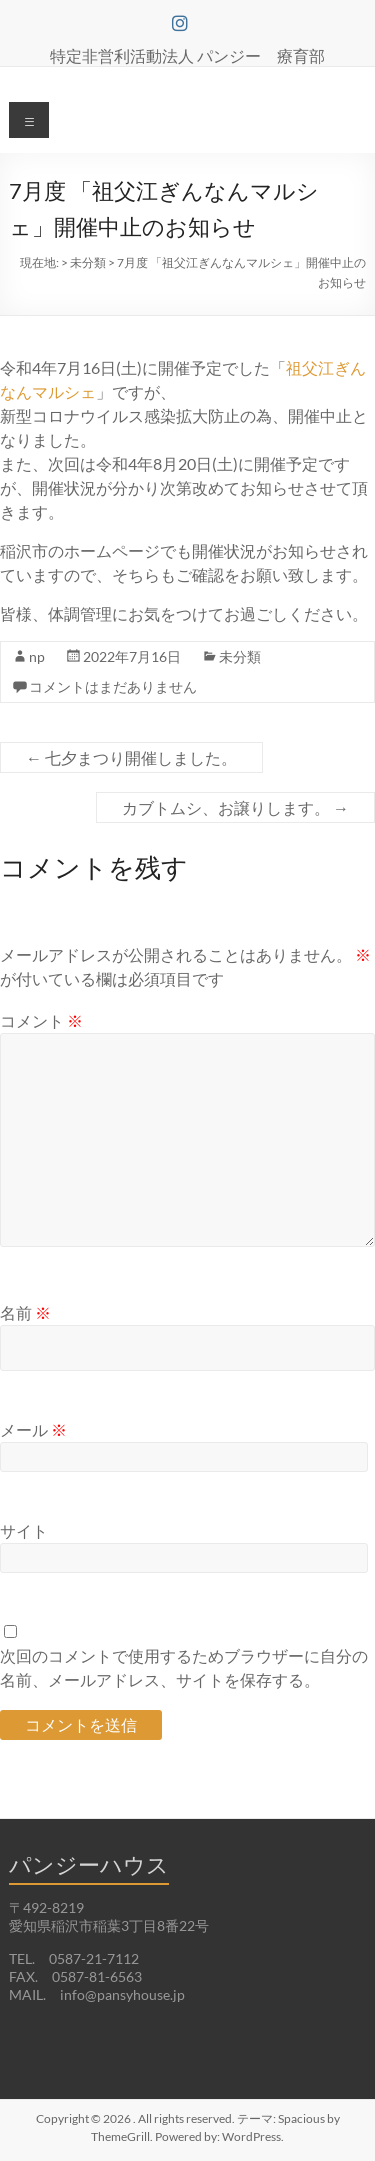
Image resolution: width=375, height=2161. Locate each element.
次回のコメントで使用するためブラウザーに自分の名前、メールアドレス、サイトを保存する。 (184, 1667)
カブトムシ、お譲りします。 (235, 807)
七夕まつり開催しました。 (131, 757)
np (37, 656)
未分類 (240, 656)
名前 (25, 1312)
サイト (24, 1530)
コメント (41, 1020)
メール (33, 1429)
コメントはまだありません (113, 686)
